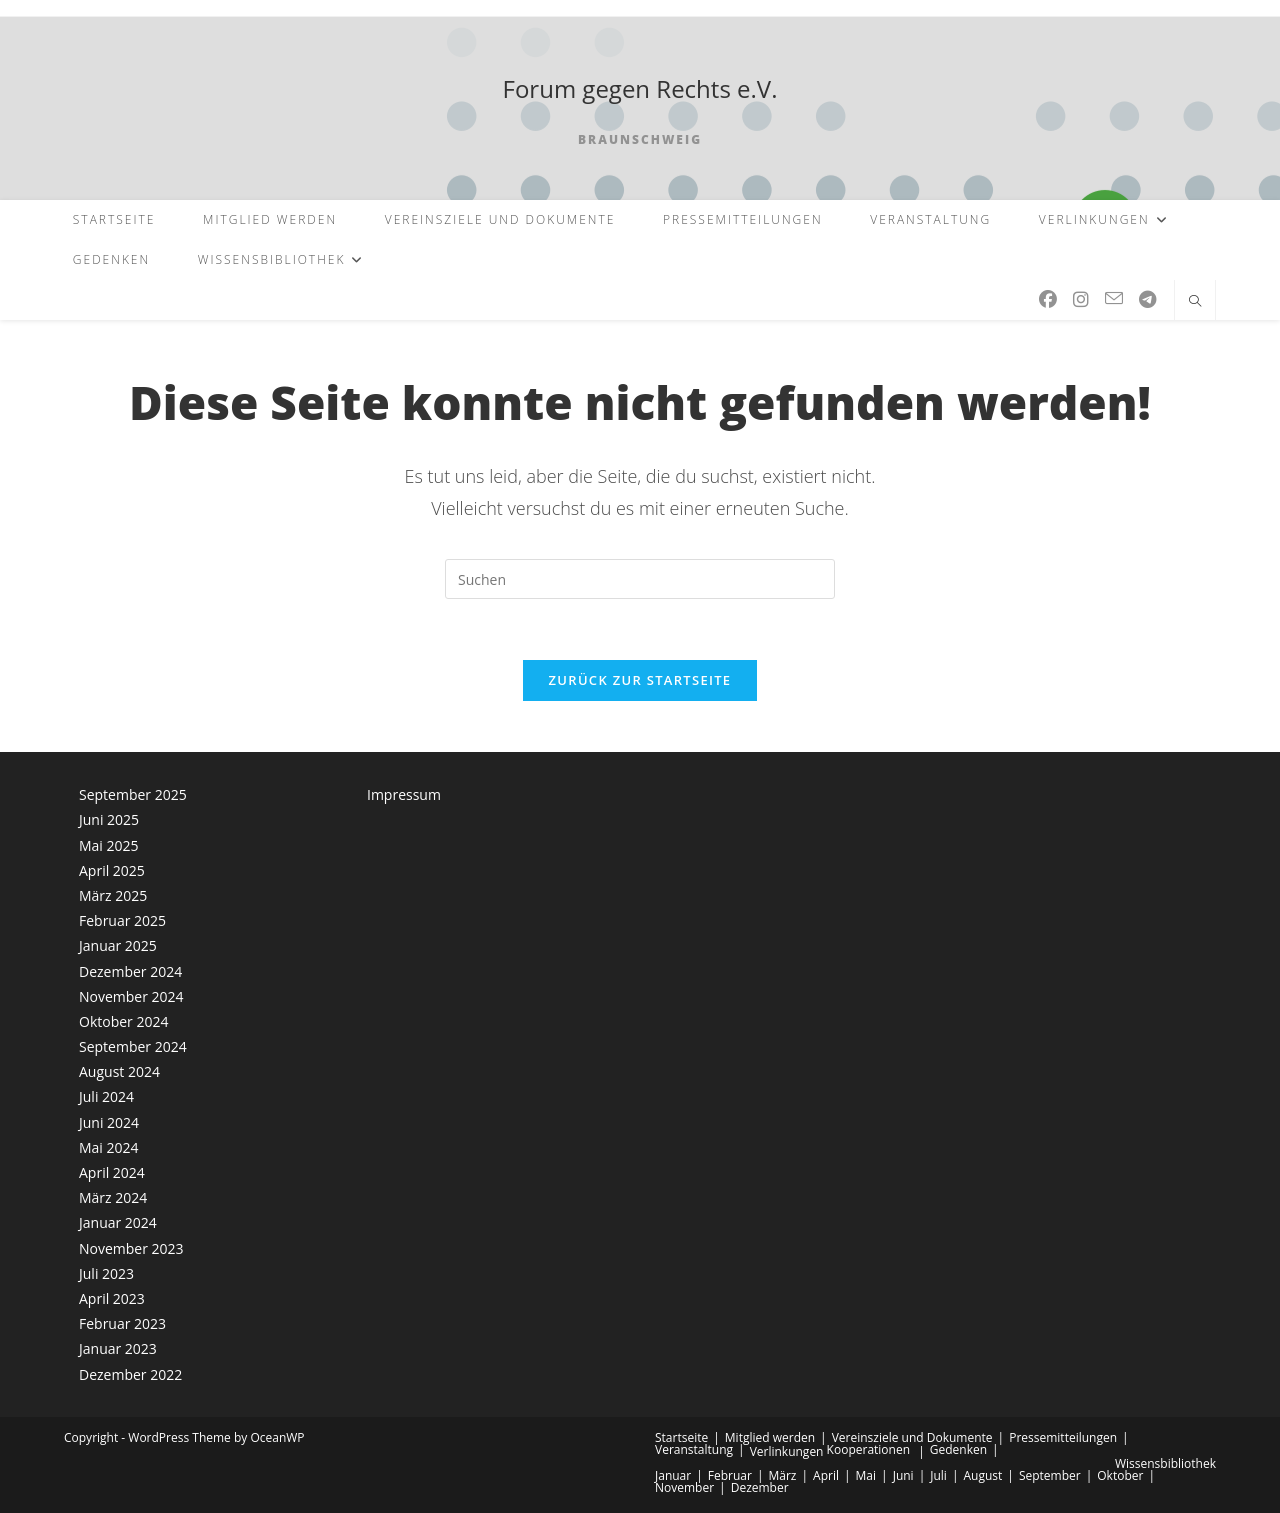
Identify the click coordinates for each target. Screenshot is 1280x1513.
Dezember (760, 1487)
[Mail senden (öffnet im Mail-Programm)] (1114, 298)
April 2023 (112, 1298)
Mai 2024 (109, 1147)
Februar (730, 1475)
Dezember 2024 (130, 971)
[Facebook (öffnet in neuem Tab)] (1048, 299)
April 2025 (112, 870)
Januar (673, 1475)
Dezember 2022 (130, 1374)
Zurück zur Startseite (640, 680)
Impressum (404, 794)
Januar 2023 (118, 1348)
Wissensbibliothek (1165, 1463)
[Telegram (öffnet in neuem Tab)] (1147, 299)
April (826, 1475)
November (684, 1487)
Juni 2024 (109, 1122)
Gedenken (958, 1449)
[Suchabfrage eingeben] (640, 579)
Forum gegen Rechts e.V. (640, 88)
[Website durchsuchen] (1195, 302)
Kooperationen (868, 1449)
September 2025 (133, 794)
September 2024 (133, 1046)
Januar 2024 (118, 1223)
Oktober (1120, 1475)
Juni (903, 1475)
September (1050, 1475)
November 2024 (131, 996)
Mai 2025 (109, 845)
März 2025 (113, 895)
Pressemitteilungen (1063, 1437)
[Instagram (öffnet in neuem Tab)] (1081, 299)
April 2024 (112, 1172)
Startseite (681, 1437)
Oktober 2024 (123, 1021)
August (982, 1475)
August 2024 (119, 1071)
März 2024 (113, 1197)
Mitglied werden (770, 1437)
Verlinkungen (787, 1451)
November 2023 (131, 1248)
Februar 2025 (122, 920)
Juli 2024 (106, 1097)
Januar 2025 (118, 945)
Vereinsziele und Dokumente (912, 1437)
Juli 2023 (106, 1273)
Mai (866, 1475)
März (782, 1475)
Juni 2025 (109, 820)
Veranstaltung (694, 1449)
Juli (938, 1475)
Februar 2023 (122, 1323)
